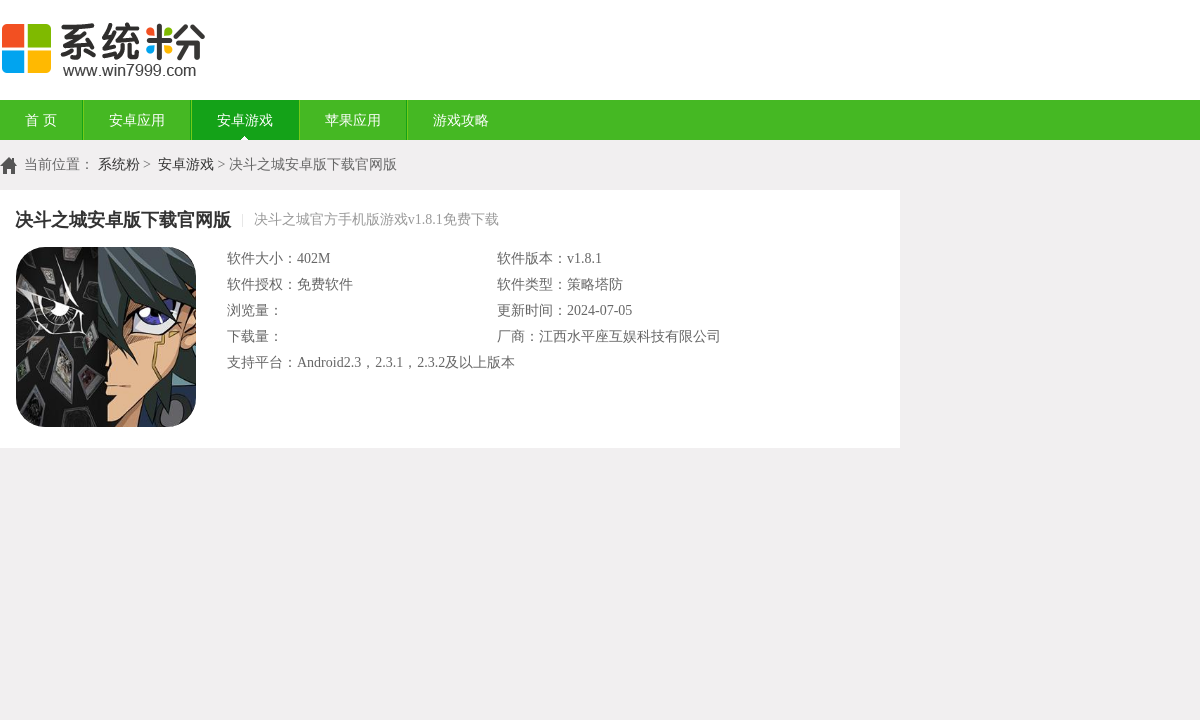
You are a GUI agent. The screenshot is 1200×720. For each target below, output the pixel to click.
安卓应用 (137, 120)
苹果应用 (353, 120)
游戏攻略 (461, 120)
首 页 (41, 120)
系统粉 (119, 164)
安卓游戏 (245, 120)
